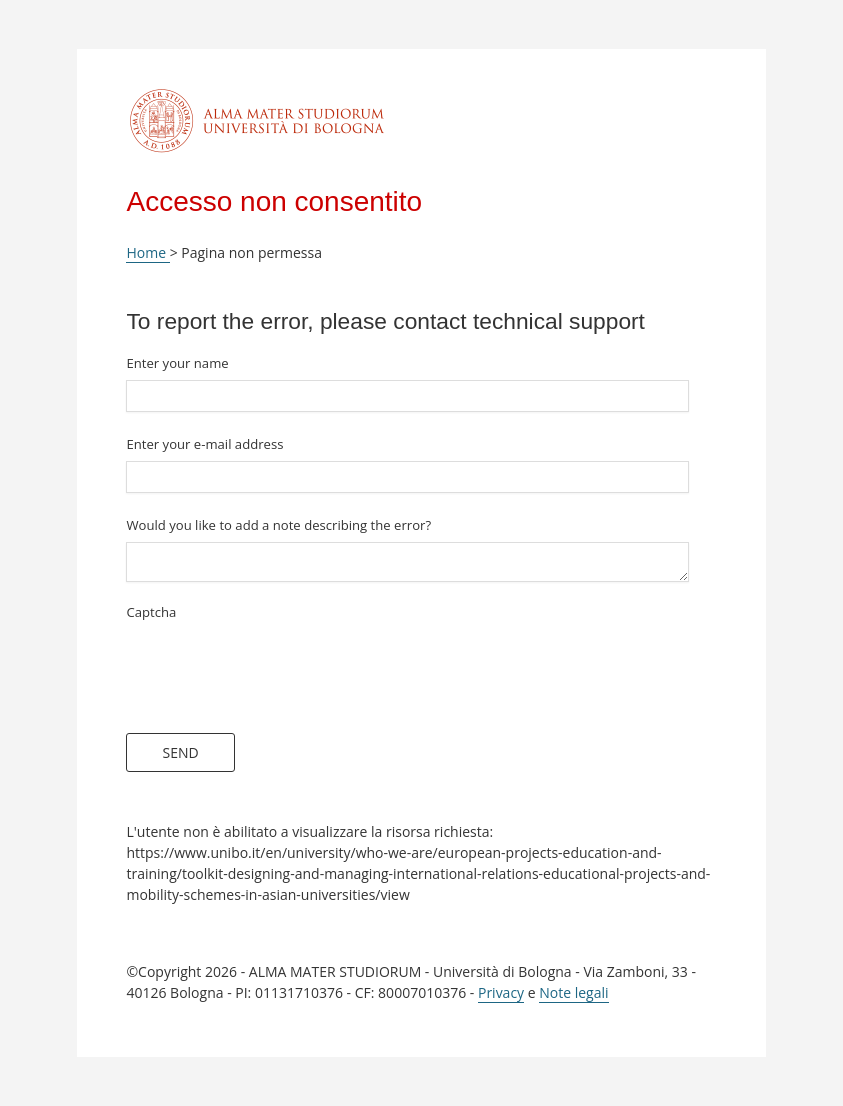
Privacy (501, 992)
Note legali (573, 992)
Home (147, 252)
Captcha (151, 612)
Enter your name (177, 363)
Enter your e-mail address (204, 444)
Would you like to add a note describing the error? (278, 525)
